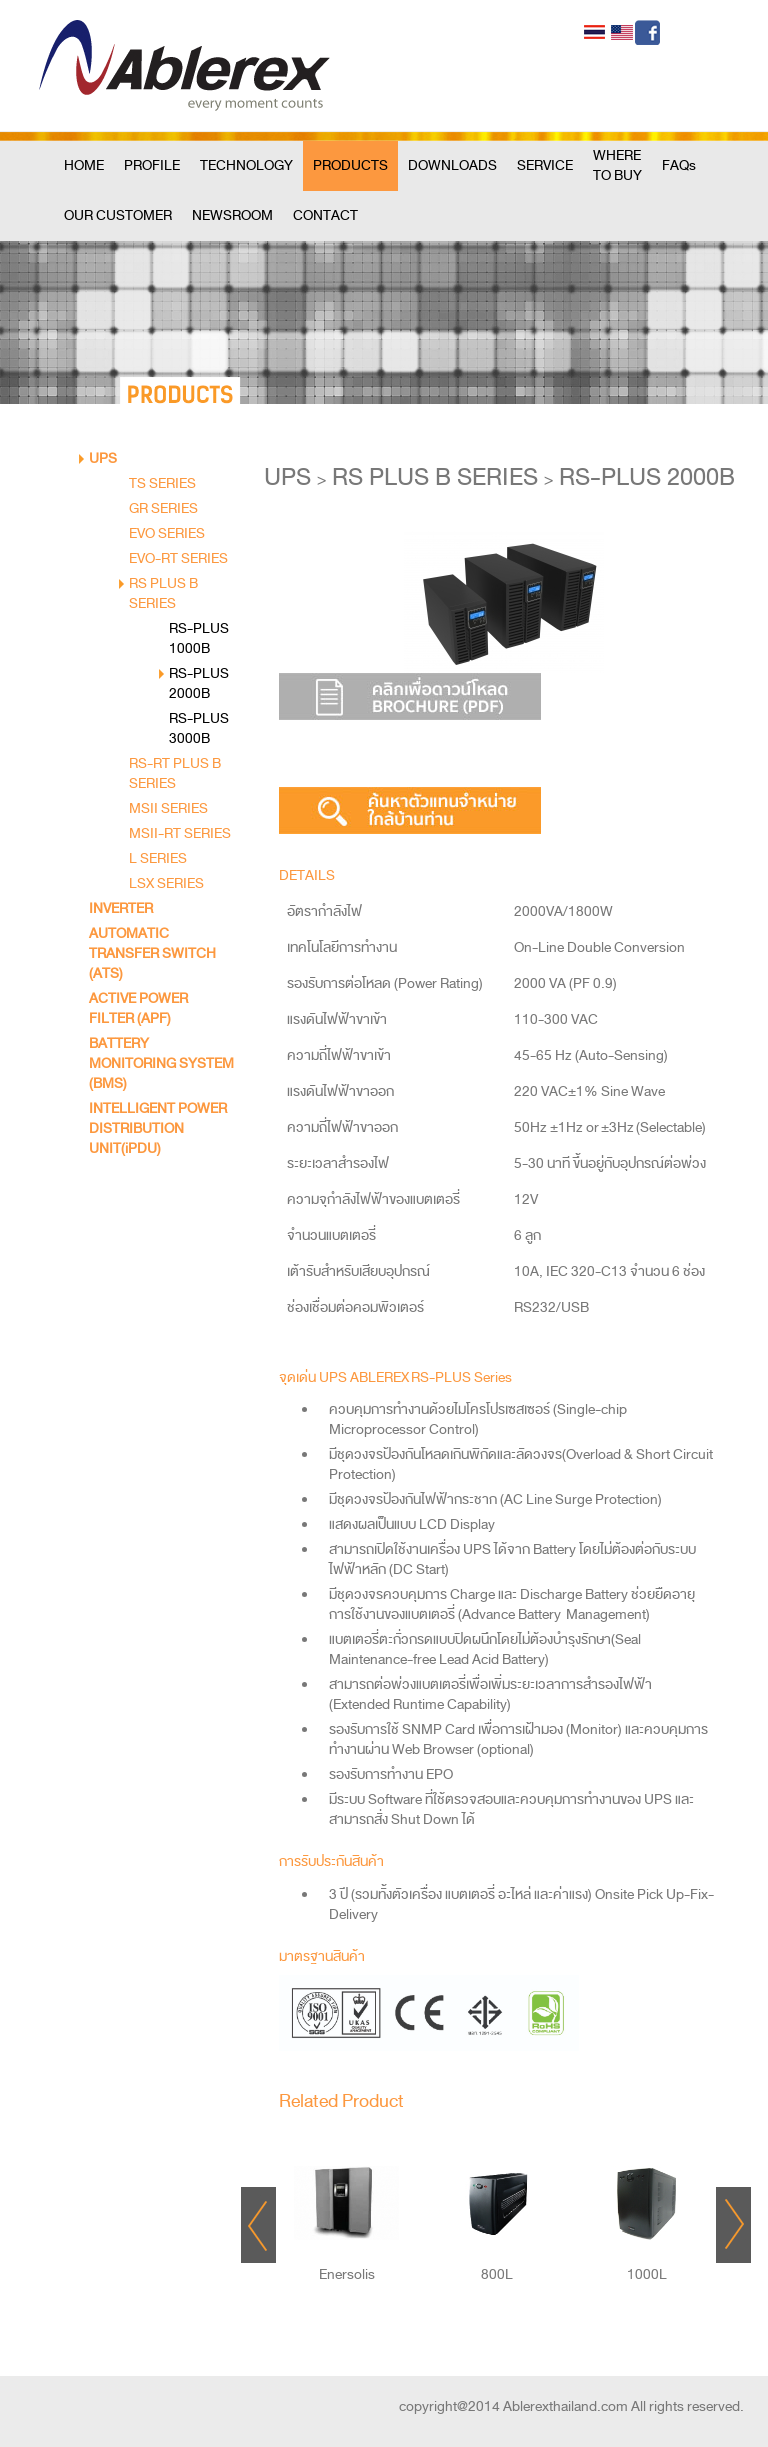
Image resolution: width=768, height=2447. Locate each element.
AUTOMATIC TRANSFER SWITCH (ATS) (152, 953)
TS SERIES (162, 483)
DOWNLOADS (452, 165)
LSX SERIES (166, 883)
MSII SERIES (168, 808)
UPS (103, 458)
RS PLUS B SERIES (163, 593)
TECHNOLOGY (246, 165)
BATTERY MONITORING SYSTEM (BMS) (161, 1063)
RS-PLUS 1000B (199, 638)
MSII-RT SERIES (180, 833)
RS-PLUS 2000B (199, 683)
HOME (84, 165)
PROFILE (152, 165)
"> (346, 2192)
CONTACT (325, 215)
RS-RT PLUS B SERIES (175, 773)
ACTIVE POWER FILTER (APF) (138, 1008)
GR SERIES (163, 508)
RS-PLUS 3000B (199, 728)
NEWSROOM (232, 215)
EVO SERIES (167, 533)
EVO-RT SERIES (178, 558)
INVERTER (121, 908)
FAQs (679, 165)
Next (733, 2225)
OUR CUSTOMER (118, 215)
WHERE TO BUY (617, 165)
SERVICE (545, 165)
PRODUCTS (350, 165)
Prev (258, 2225)
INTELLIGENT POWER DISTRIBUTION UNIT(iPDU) (158, 1128)
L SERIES (158, 858)
